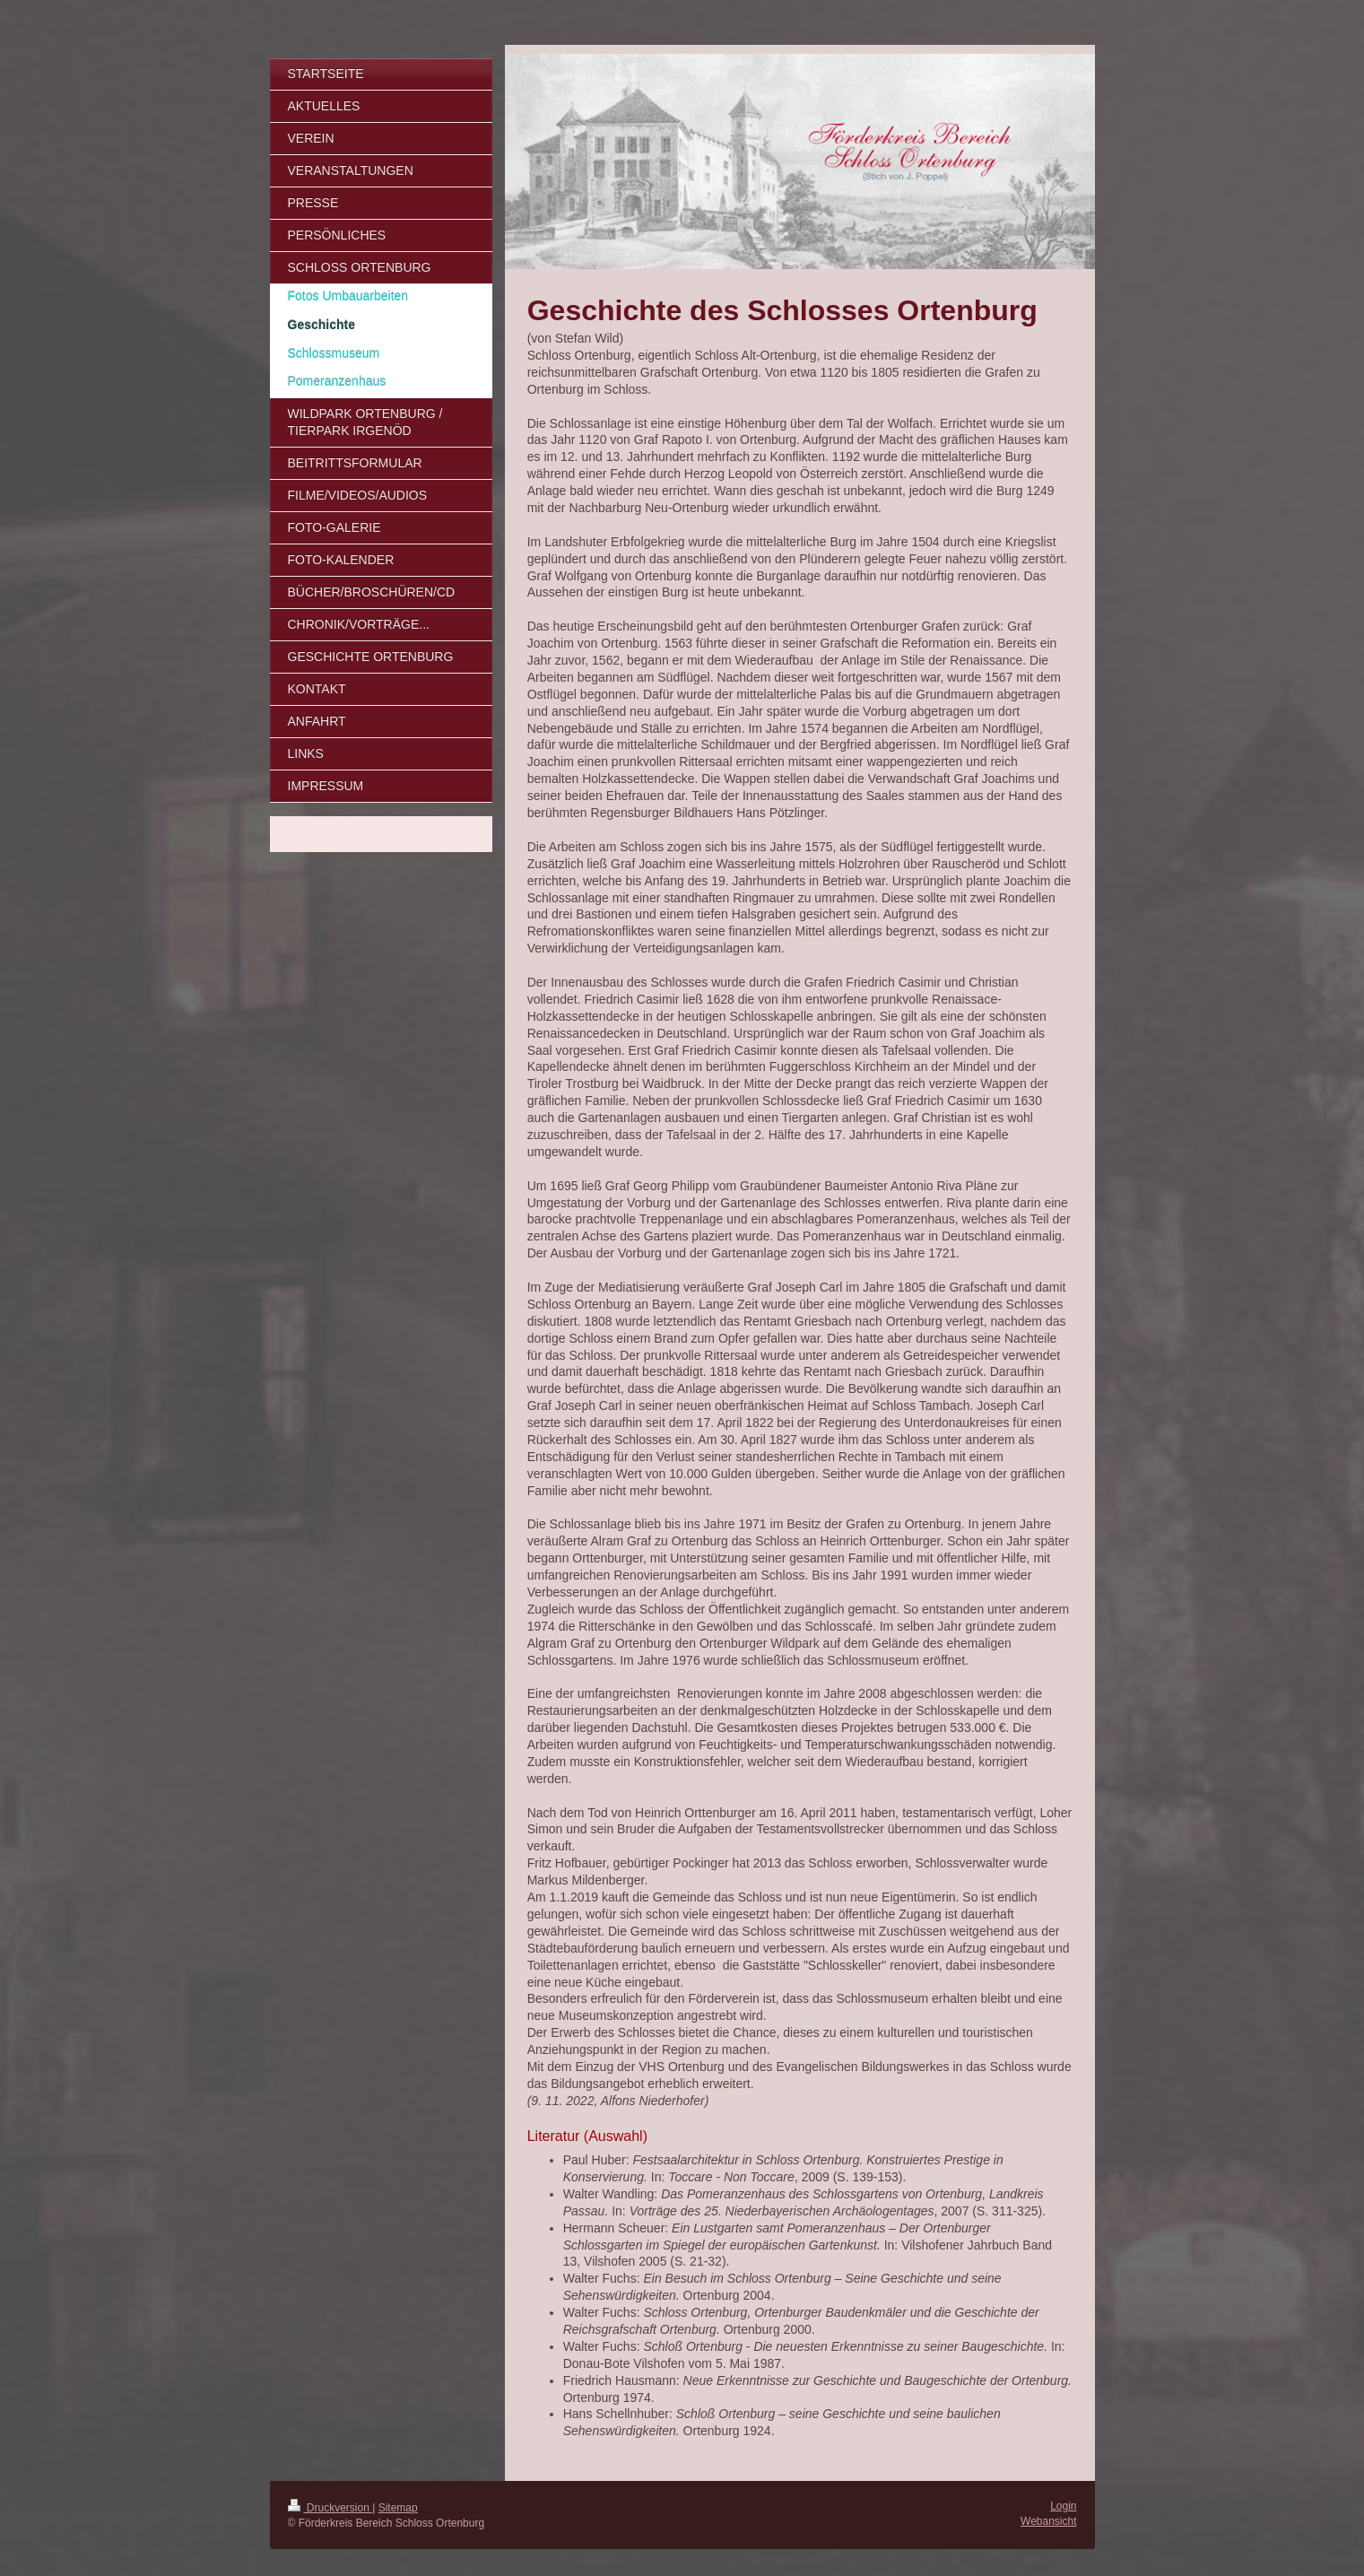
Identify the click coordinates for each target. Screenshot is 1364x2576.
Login (1063, 2506)
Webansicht (1048, 2521)
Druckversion (330, 2508)
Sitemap (398, 2508)
